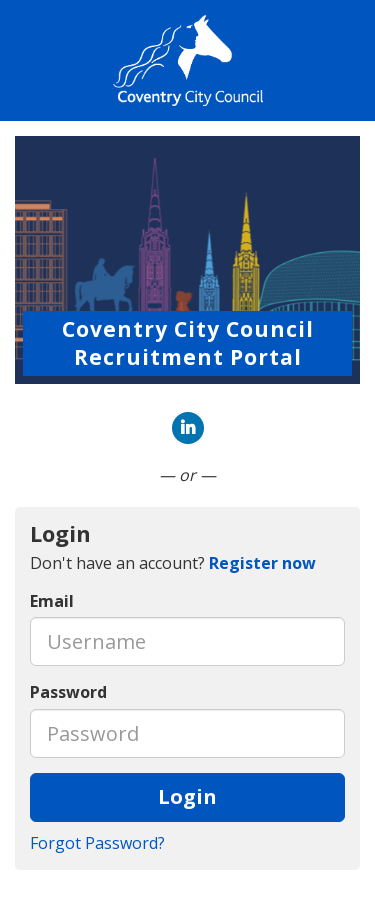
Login (187, 796)
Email (52, 601)
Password (68, 692)
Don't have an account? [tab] (173, 563)
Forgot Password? (97, 843)
